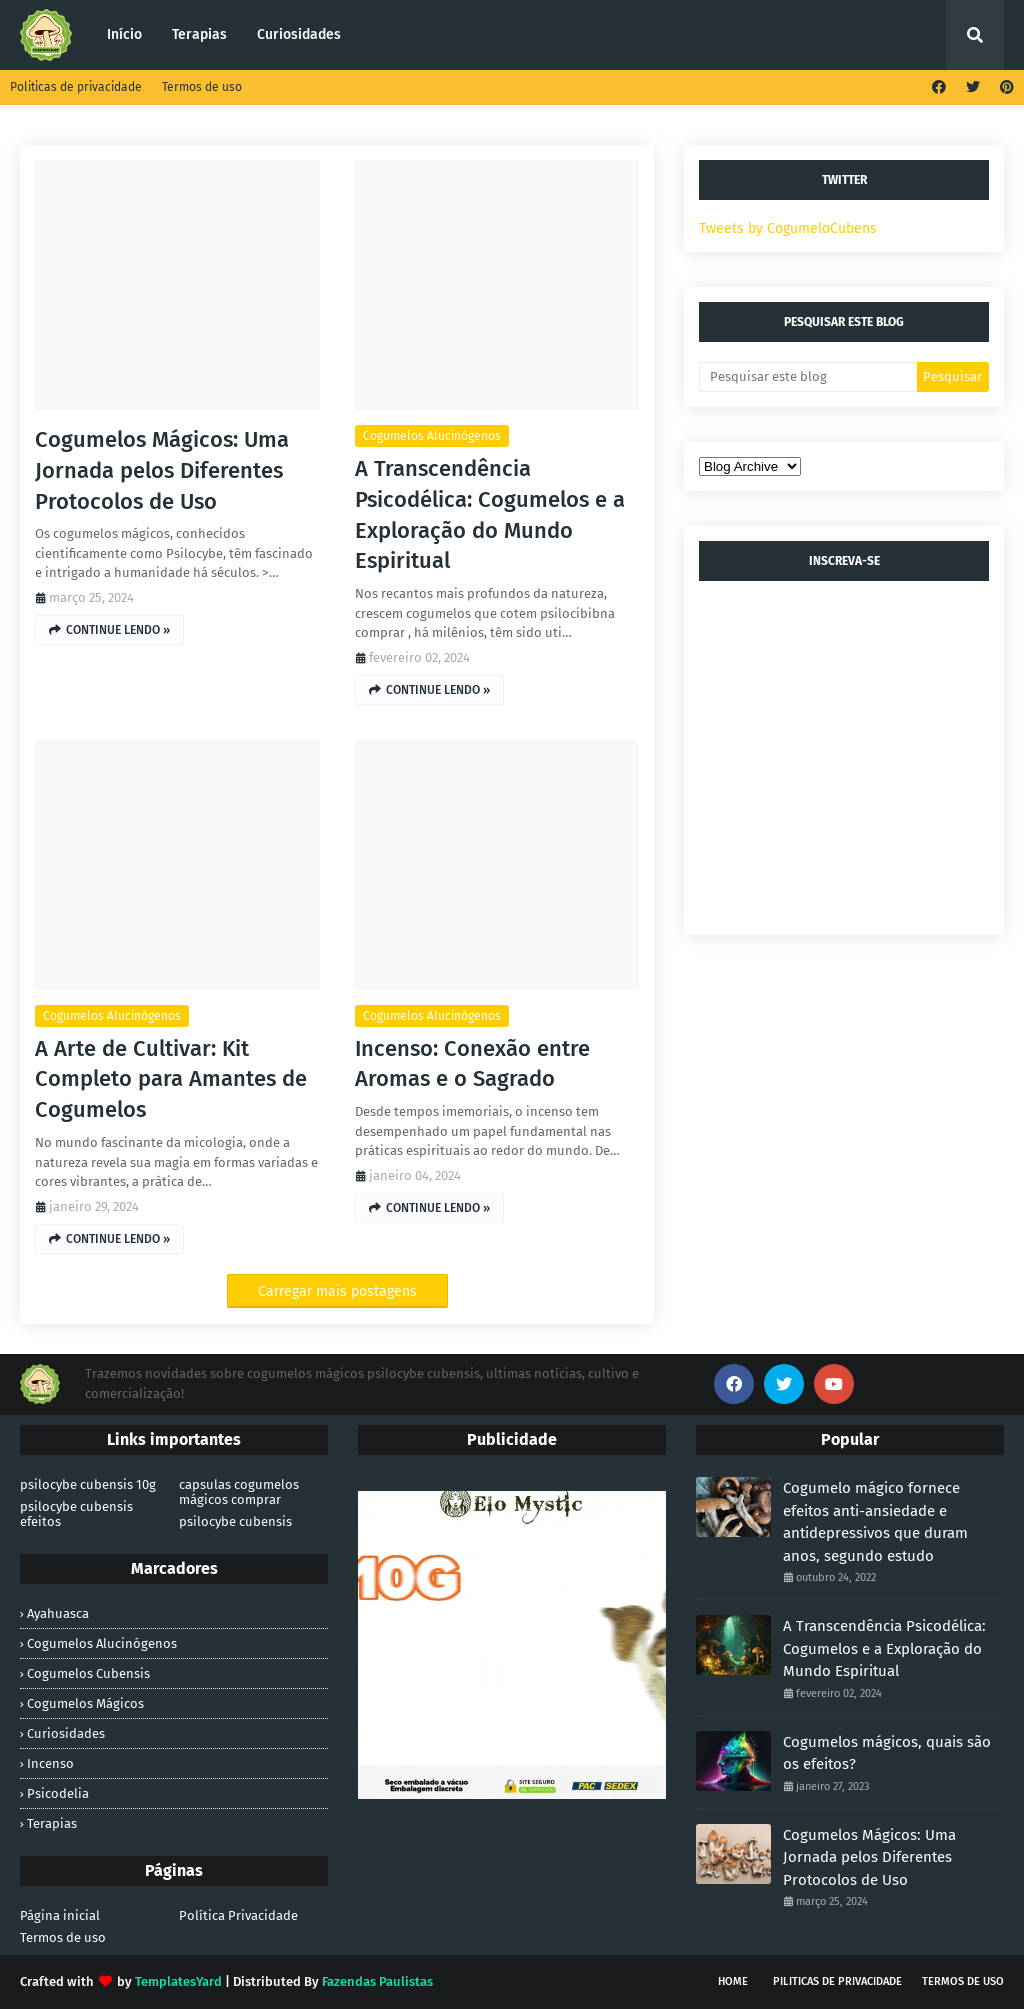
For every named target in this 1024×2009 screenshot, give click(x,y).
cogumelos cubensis (88, 1673)
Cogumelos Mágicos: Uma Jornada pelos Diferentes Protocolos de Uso (162, 470)
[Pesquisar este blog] (808, 377)
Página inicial (60, 1915)
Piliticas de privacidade (837, 1981)
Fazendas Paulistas (377, 1981)
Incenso (50, 1763)
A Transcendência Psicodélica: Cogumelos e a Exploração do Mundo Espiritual (490, 514)
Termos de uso (202, 87)
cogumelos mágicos (85, 1703)
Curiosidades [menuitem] (299, 34)
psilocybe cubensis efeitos (76, 1514)
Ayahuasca (58, 1613)
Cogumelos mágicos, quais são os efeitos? (887, 1753)
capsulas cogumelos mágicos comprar (239, 1492)
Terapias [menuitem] (199, 34)
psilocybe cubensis (235, 1521)
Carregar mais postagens (337, 1291)
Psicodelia (58, 1793)
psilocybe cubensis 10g (88, 1484)
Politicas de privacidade (76, 87)
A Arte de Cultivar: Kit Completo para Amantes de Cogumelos (171, 1079)
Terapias (52, 1823)
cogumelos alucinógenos (432, 436)
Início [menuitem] (124, 34)
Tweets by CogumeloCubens (788, 228)
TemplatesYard (178, 1981)
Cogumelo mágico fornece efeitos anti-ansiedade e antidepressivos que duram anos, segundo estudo (875, 1522)
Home (733, 1981)
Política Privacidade (238, 1915)
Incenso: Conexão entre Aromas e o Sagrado (472, 1064)
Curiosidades (66, 1733)
